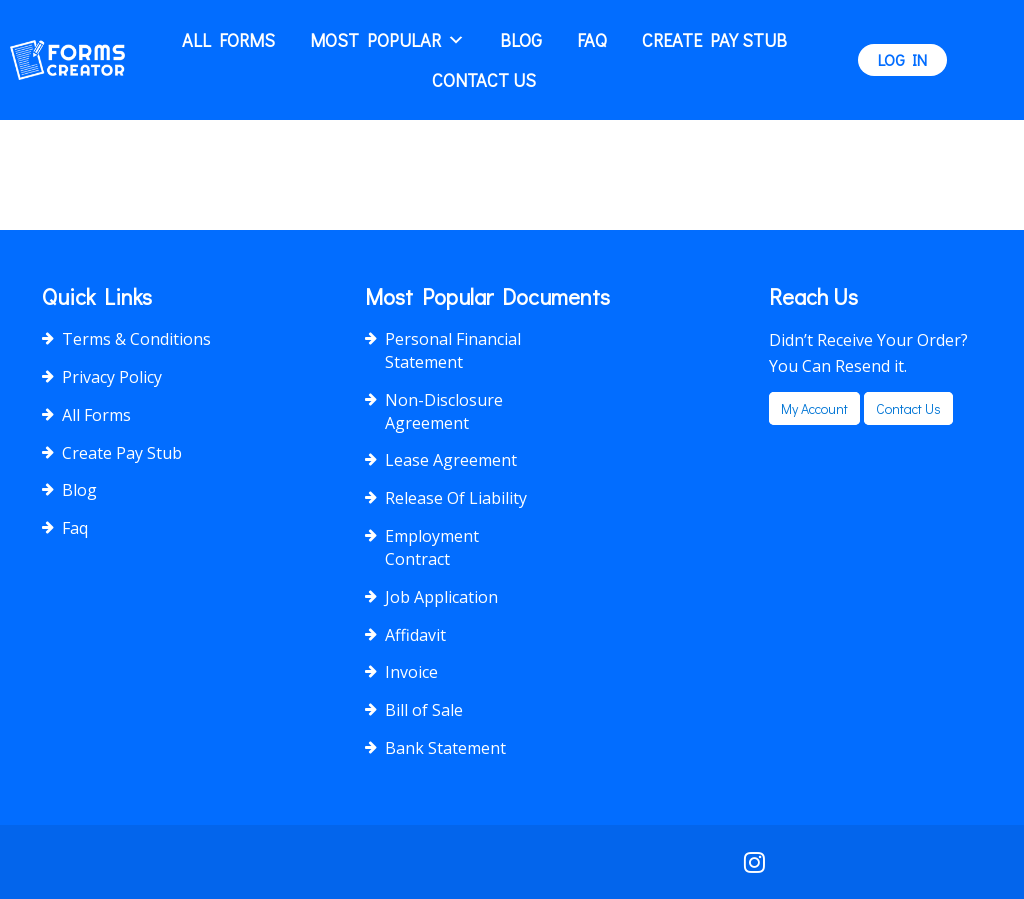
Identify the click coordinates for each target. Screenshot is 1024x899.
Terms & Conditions (136, 339)
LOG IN (902, 59)
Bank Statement (445, 748)
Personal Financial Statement (453, 350)
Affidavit (415, 635)
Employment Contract (432, 547)
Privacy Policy (112, 377)
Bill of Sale (424, 710)
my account (814, 408)
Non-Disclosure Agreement (444, 411)
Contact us (908, 408)
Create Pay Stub (714, 40)
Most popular (387, 40)
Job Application (441, 597)
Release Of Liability (456, 498)
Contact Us (484, 80)
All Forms (228, 40)
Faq (592, 40)
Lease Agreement (451, 460)
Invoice (411, 672)
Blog (521, 40)
